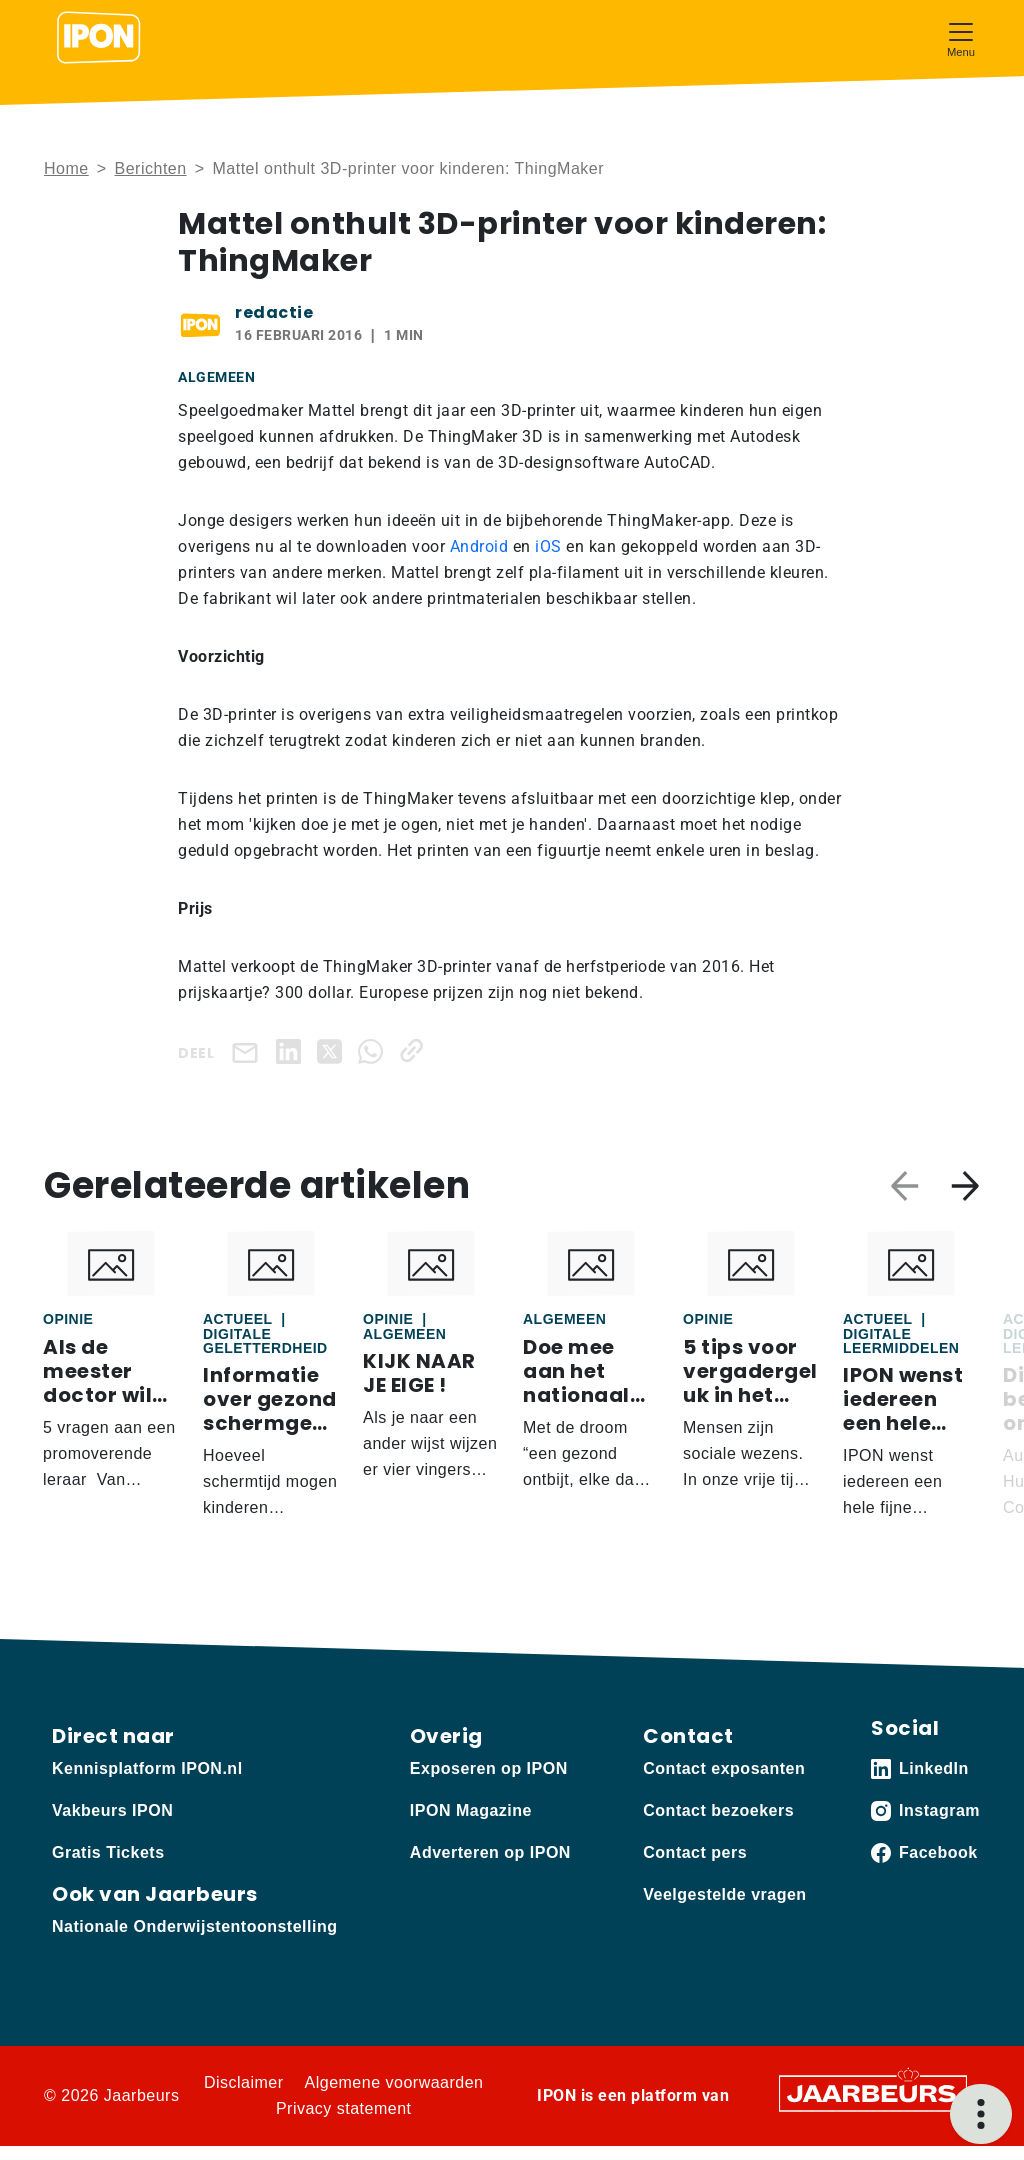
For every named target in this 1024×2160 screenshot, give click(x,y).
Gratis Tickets (108, 1852)
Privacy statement (344, 2108)
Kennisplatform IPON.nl (147, 1768)
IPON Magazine (471, 1810)
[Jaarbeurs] (873, 2091)
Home (66, 168)
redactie (274, 312)
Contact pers (695, 1852)
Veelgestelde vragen (724, 1894)
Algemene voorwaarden (394, 2082)
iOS (550, 546)
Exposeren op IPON (489, 1768)
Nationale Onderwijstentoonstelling (194, 1926)
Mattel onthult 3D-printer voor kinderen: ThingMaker (408, 168)
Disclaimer (244, 2082)
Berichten (151, 168)
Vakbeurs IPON (112, 1810)
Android (481, 546)
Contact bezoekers (718, 1810)
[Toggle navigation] (961, 37)
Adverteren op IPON (490, 1852)
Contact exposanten (724, 1768)
